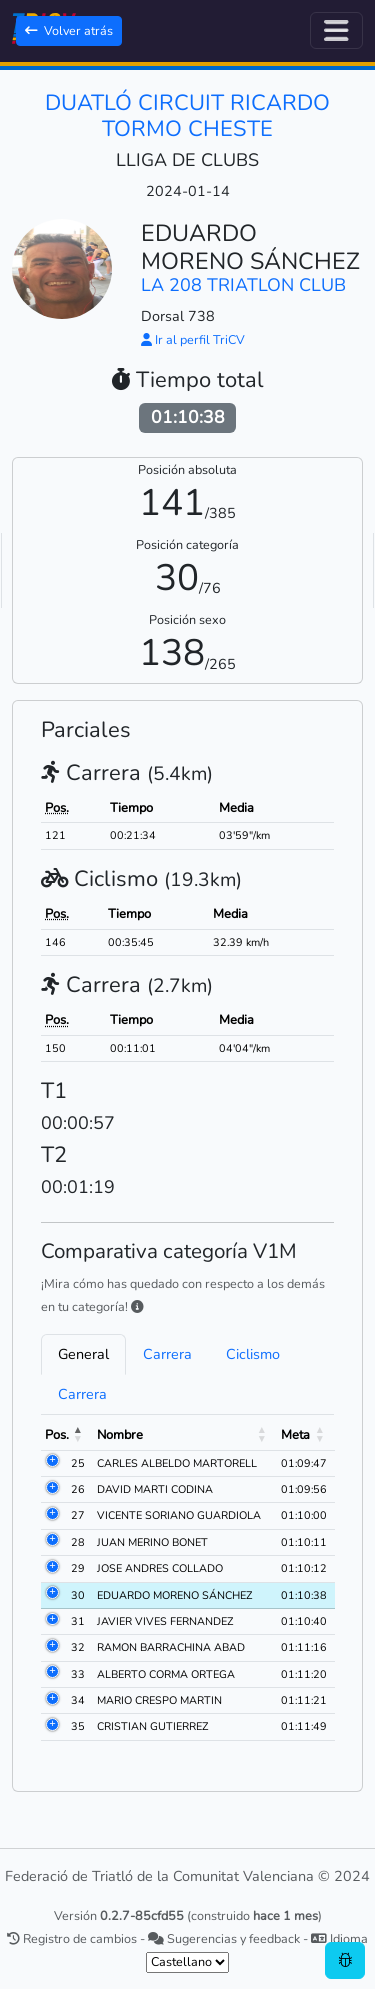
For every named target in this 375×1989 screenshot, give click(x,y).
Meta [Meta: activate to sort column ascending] (295, 1435)
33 (78, 1674)
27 (78, 1515)
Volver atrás (69, 30)
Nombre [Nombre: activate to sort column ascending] (120, 1435)
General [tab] (83, 1354)
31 (78, 1621)
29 (78, 1568)
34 (78, 1700)
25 (78, 1463)
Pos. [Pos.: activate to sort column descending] (57, 1435)
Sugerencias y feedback (224, 1938)
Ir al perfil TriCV (193, 339)
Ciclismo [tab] (253, 1354)
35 (78, 1726)
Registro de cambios (72, 1938)
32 (78, 1647)
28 (78, 1542)
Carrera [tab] (167, 1354)
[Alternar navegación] (336, 30)
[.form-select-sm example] (187, 1962)
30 (78, 1595)
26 (78, 1489)
